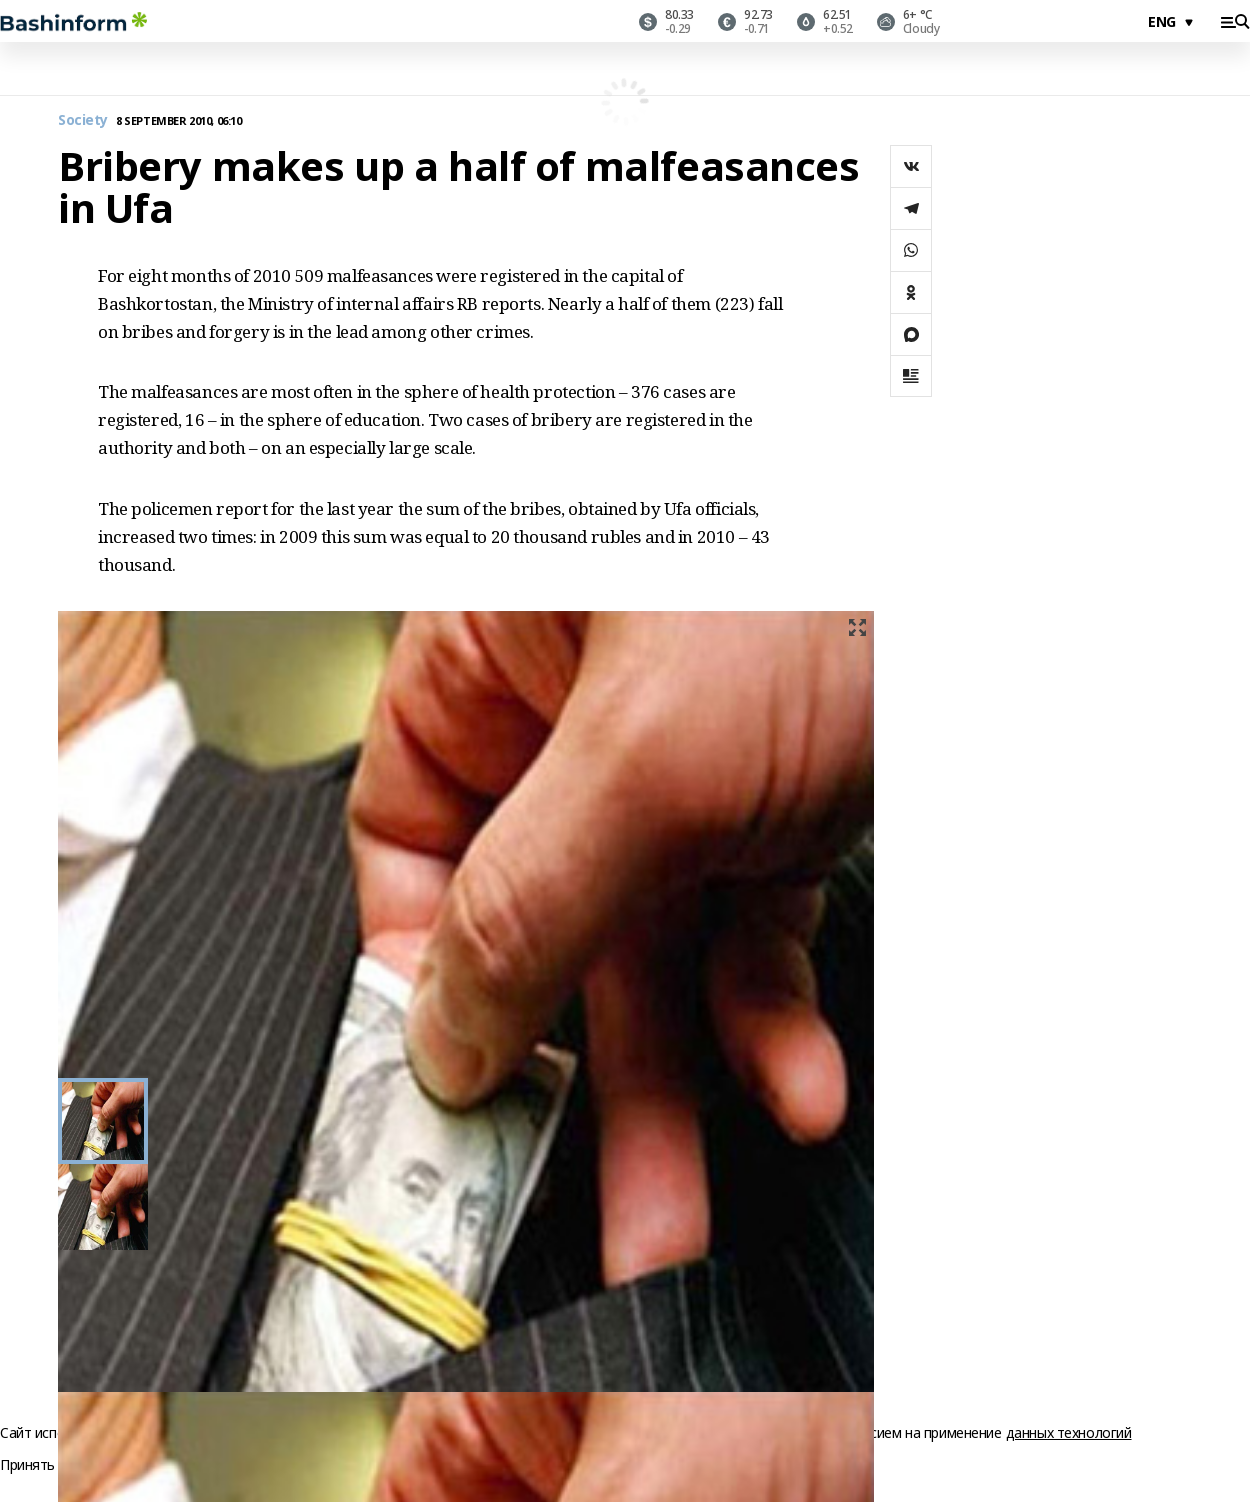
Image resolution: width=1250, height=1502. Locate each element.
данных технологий (1069, 1432)
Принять (27, 1465)
